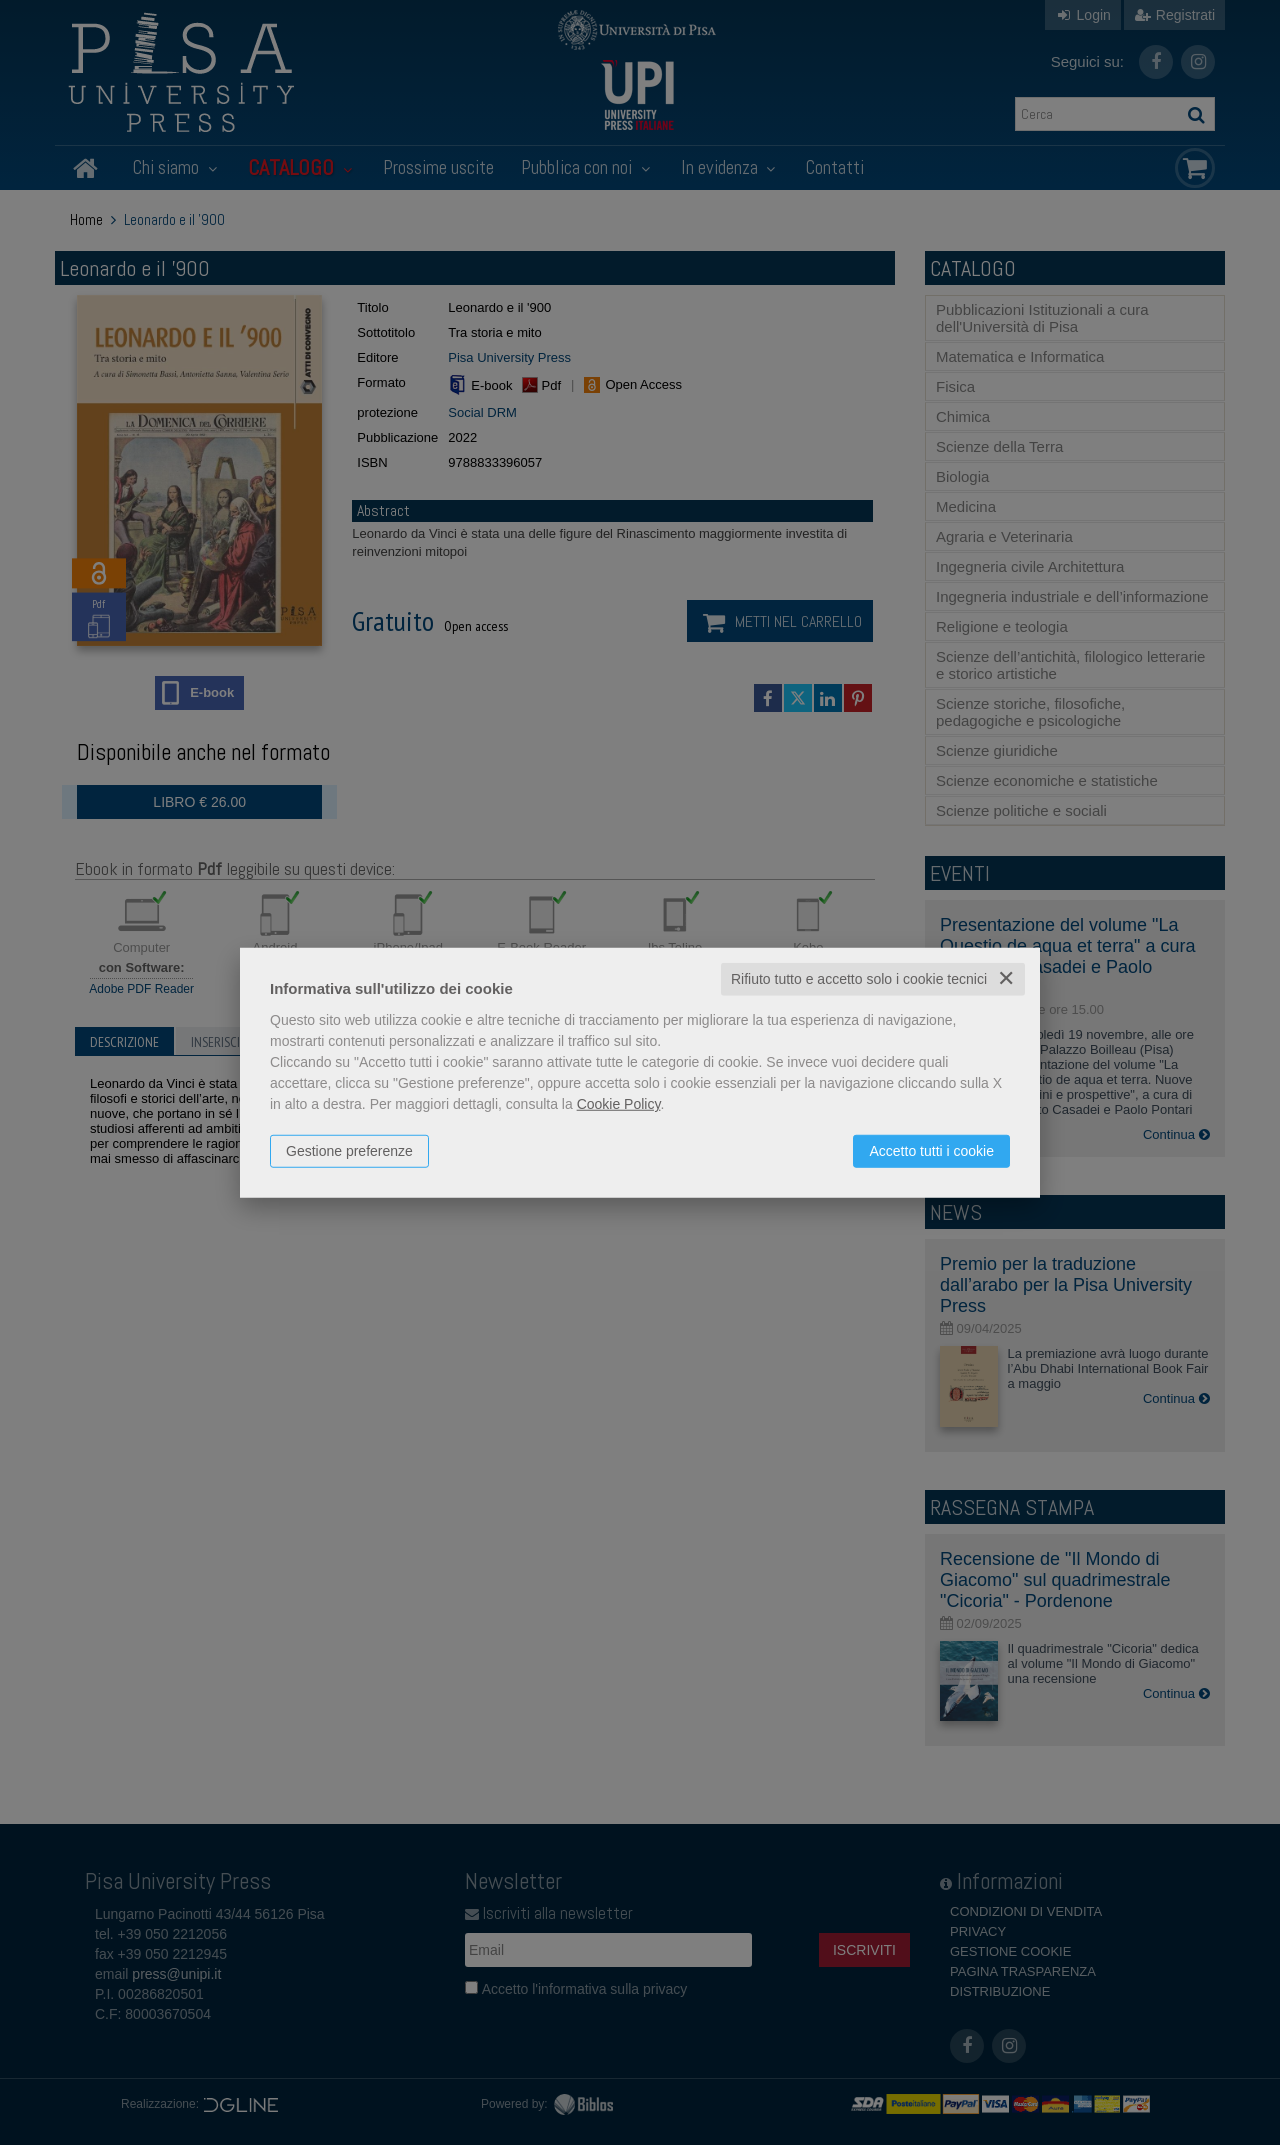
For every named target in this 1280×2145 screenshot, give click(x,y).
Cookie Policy (619, 1104)
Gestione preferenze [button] (349, 1151)
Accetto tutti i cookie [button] (931, 1151)
